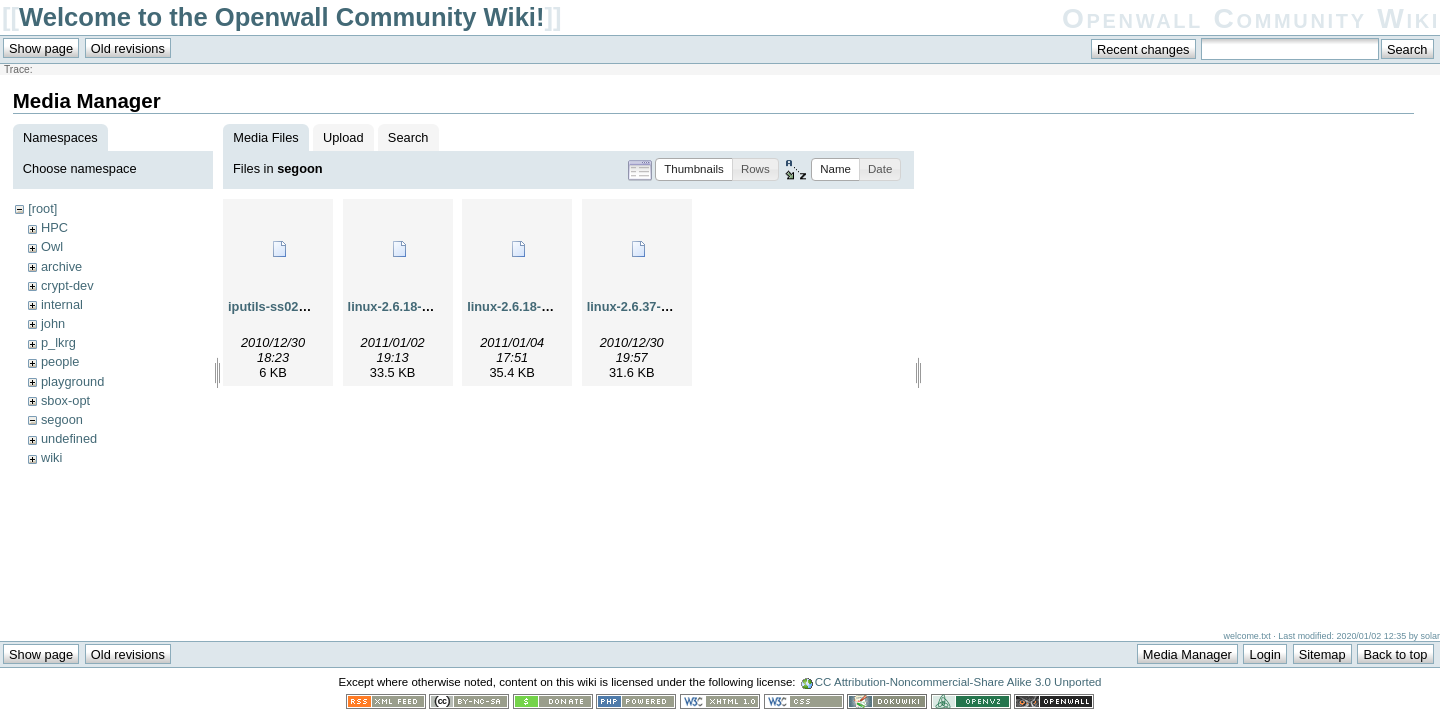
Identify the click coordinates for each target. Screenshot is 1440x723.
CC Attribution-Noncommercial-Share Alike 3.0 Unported (958, 692)
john (53, 323)
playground (72, 381)
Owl (52, 246)
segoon (62, 419)
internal (62, 304)
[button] (694, 169)
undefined (69, 438)
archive (61, 266)
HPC (54, 227)
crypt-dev (67, 285)
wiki (51, 457)
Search (408, 137)
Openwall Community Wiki (1251, 18)
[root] (42, 208)
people (60, 361)
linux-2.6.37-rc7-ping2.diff (664, 306)
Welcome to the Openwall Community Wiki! (281, 17)
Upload (343, 137)
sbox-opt (65, 400)
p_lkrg (58, 342)
